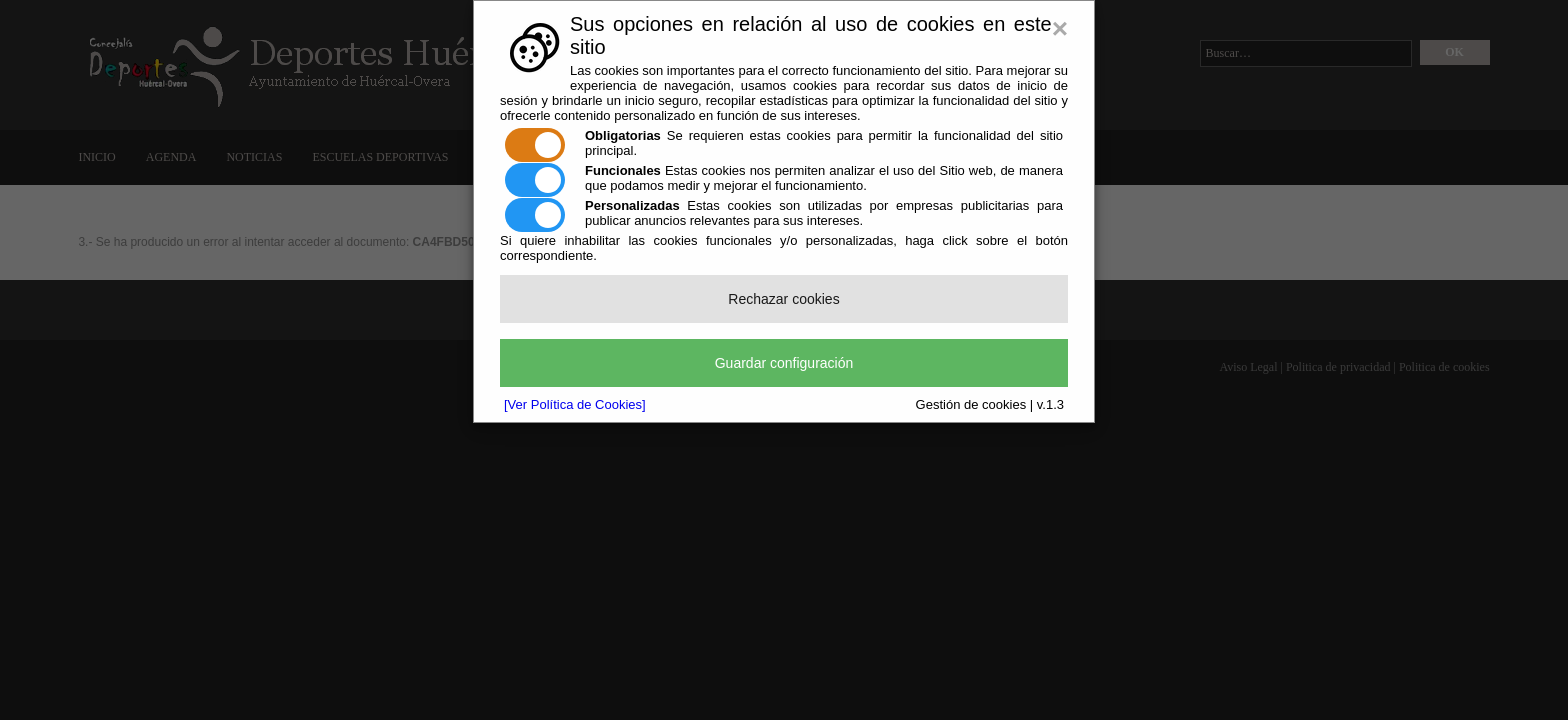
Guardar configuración (784, 363)
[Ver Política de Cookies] (575, 404)
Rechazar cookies (783, 299)
